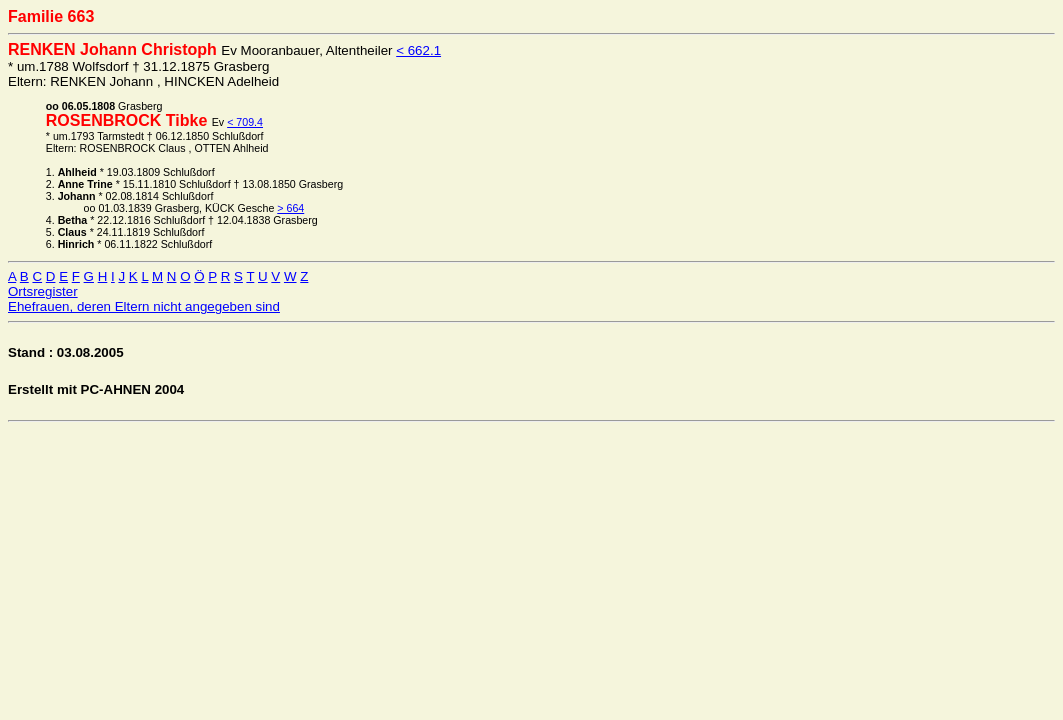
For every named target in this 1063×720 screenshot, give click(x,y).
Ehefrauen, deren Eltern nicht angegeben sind (144, 306)
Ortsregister (43, 291)
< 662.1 (418, 50)
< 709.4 (245, 122)
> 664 (290, 208)
